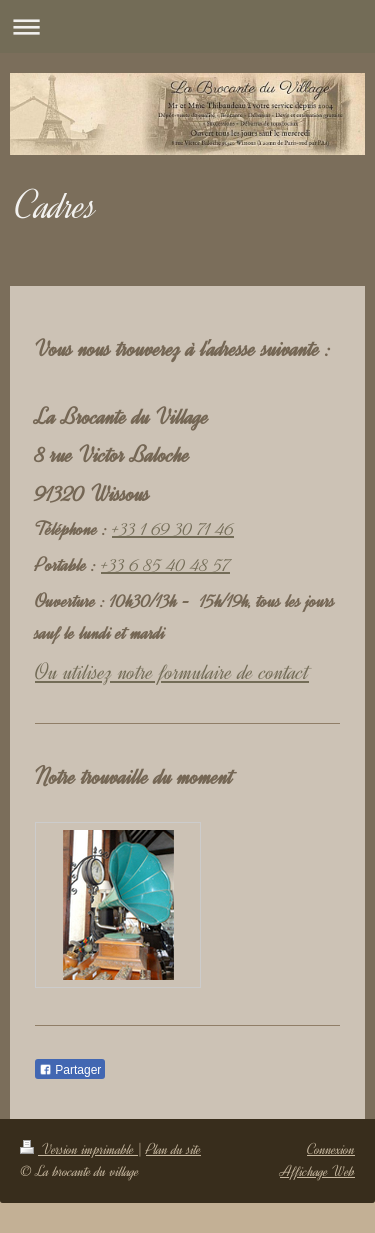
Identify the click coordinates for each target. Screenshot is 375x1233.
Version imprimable (79, 1149)
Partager (70, 1070)
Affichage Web (317, 1171)
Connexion (331, 1149)
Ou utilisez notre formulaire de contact (172, 672)
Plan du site (173, 1149)
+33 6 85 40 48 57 (165, 565)
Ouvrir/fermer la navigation (187, 26)
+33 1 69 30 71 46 (173, 529)
